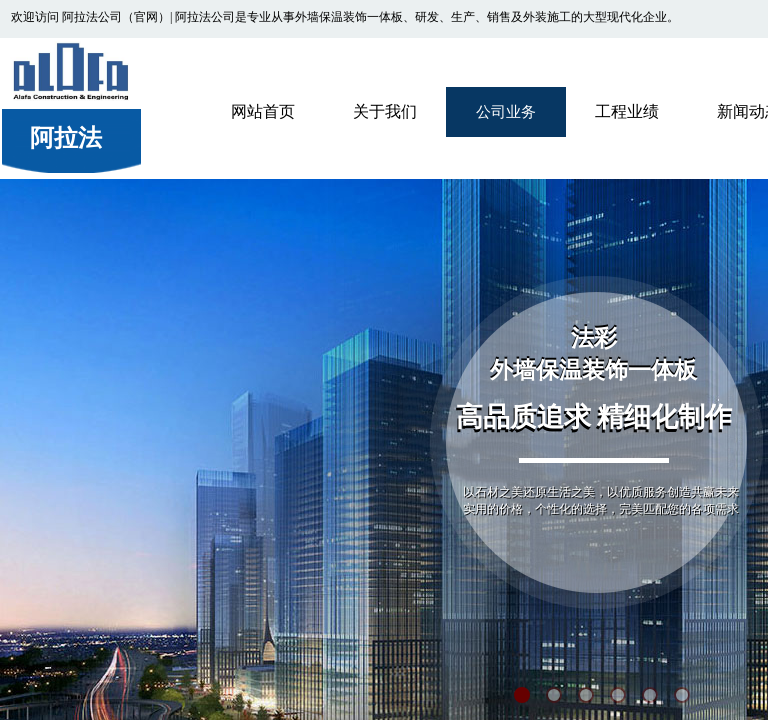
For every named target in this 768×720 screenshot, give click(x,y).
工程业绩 (627, 111)
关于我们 (385, 111)
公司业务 (506, 112)
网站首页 (263, 111)
